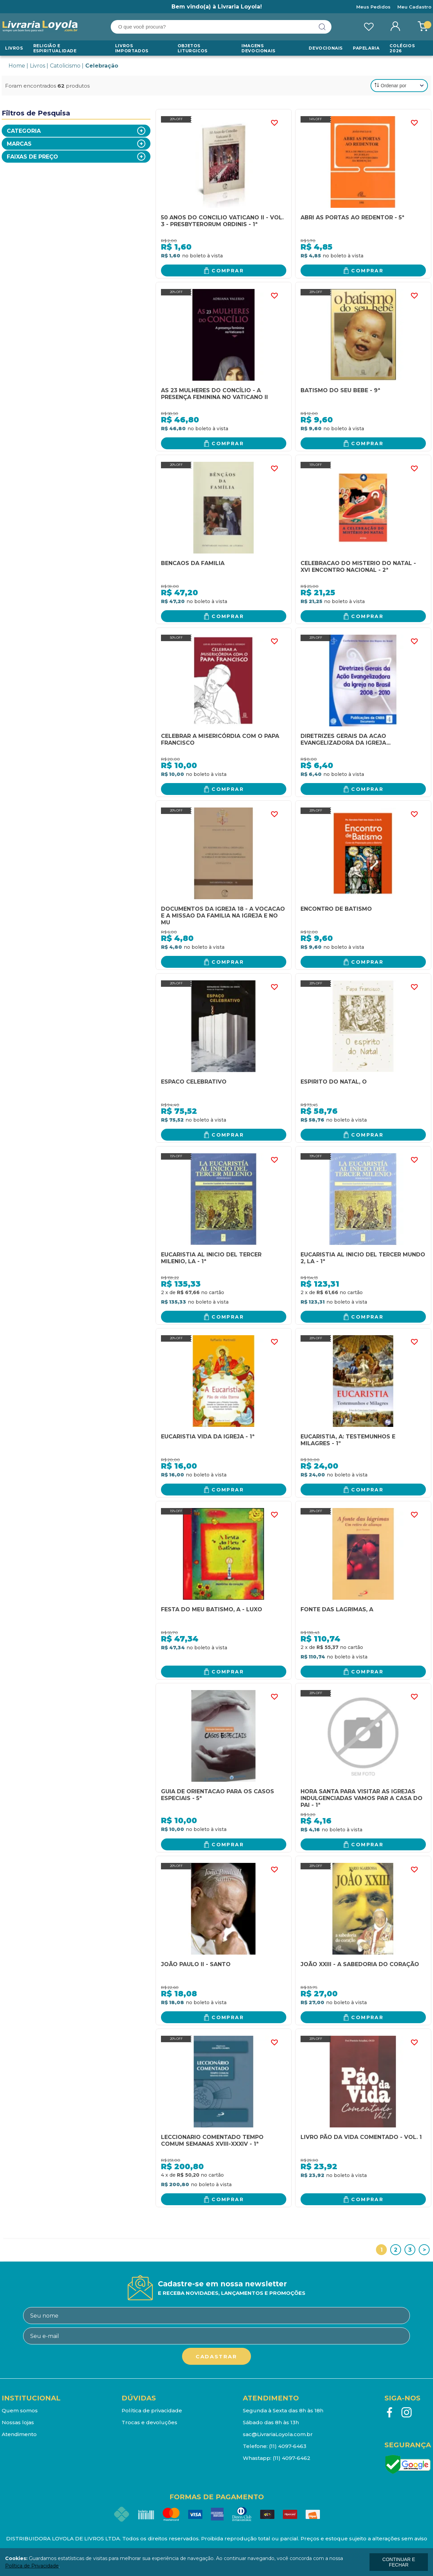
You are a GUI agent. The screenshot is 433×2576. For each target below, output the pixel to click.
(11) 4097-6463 (287, 2446)
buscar (322, 27)
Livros (14, 48)
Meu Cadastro (414, 7)
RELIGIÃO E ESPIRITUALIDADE (55, 48)
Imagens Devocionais (258, 48)
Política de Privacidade (32, 2566)
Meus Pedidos (373, 7)
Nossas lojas (18, 2422)
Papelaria (366, 48)
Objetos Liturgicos (193, 48)
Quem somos (20, 2410)
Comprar (228, 271)
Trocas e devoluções (149, 2422)
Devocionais (326, 48)
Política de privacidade (152, 2410)
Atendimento (19, 2434)
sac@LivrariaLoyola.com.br (278, 2434)
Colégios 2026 (402, 48)
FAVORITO (274, 123)
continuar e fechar (398, 2562)
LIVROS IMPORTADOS (131, 48)
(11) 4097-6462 (291, 2458)
